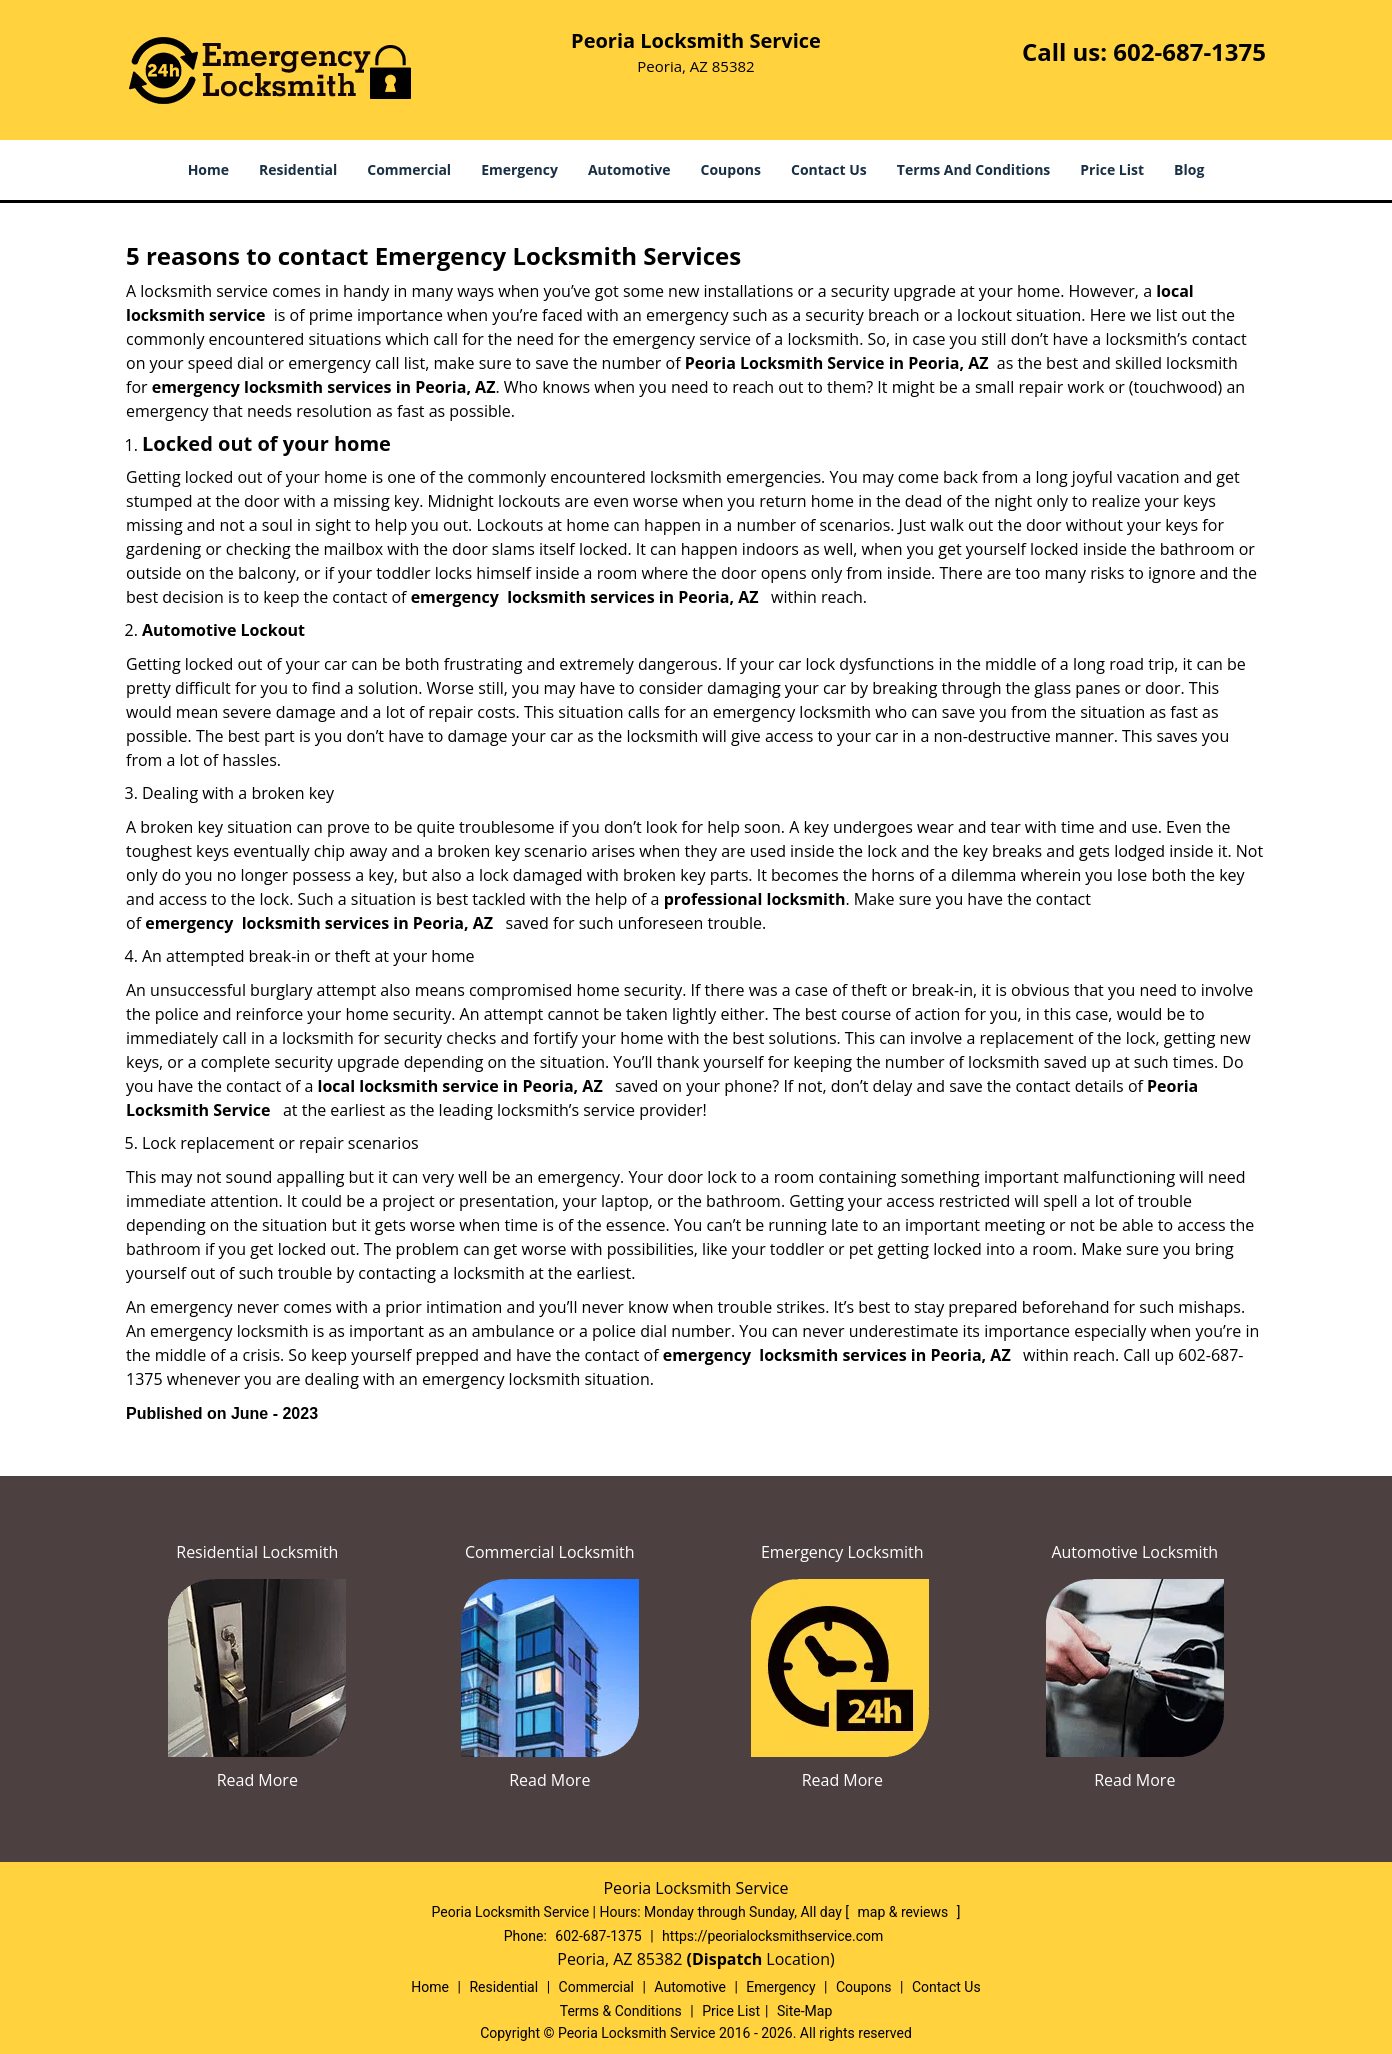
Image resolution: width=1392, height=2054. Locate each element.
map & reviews (905, 1912)
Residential (298, 169)
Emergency (519, 169)
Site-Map (804, 2011)
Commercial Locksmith (550, 1552)
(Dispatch (727, 1959)
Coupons (731, 169)
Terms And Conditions (974, 169)
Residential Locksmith (257, 1552)
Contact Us (829, 169)
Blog (1189, 169)
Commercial (409, 169)
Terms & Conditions (621, 2011)
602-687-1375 (1189, 51)
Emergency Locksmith (842, 1552)
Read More (257, 1780)
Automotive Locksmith (1134, 1552)
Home (208, 169)
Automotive (629, 169)
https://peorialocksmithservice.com (772, 1936)
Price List (1112, 169)
